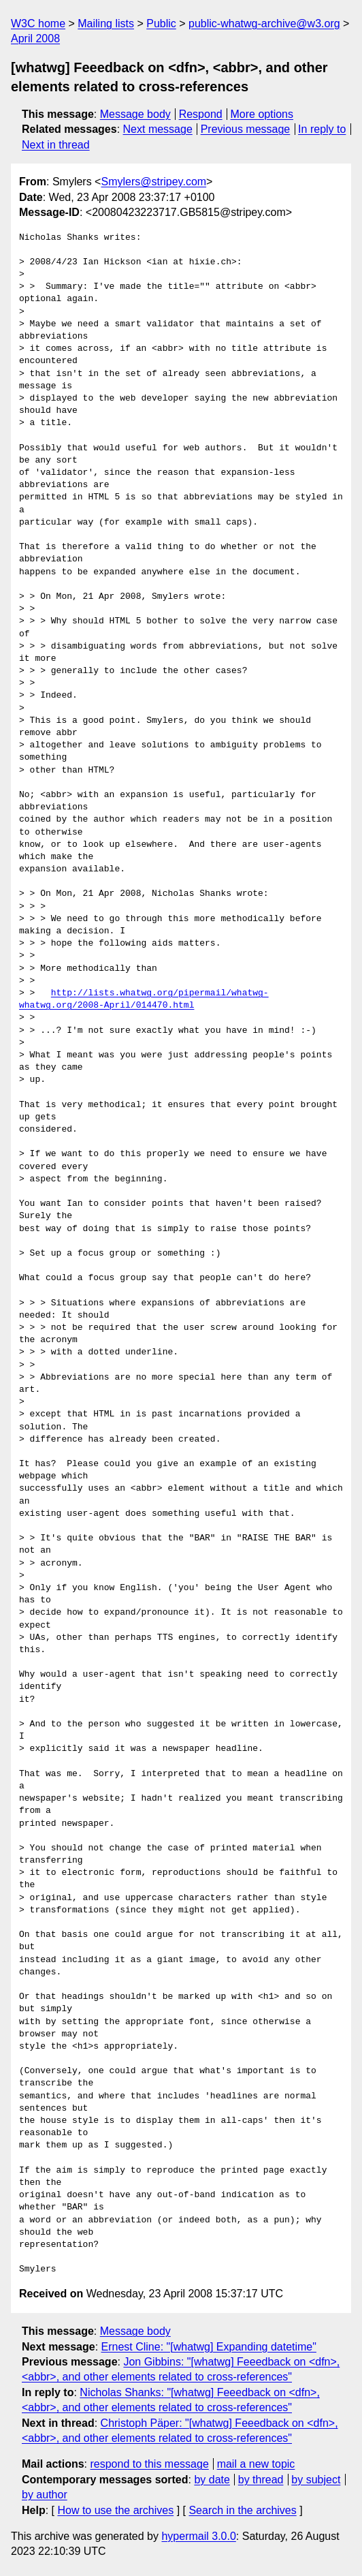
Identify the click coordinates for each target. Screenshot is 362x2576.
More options (262, 114)
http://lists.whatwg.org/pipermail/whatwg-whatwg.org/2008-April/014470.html (144, 999)
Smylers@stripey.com (153, 181)
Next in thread (56, 145)
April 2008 (35, 38)
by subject (315, 2479)
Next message (158, 129)
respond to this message (149, 2464)
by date (211, 2479)
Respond (201, 114)
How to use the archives (115, 2510)
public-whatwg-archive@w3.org (264, 23)
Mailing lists (106, 23)
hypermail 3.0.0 (198, 2536)
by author (44, 2494)
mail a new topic (256, 2464)
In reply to (322, 129)
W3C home (38, 23)
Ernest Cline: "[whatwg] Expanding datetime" (208, 2347)
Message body (135, 114)
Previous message (246, 129)
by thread (261, 2479)
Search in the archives (242, 2510)
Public (161, 23)
